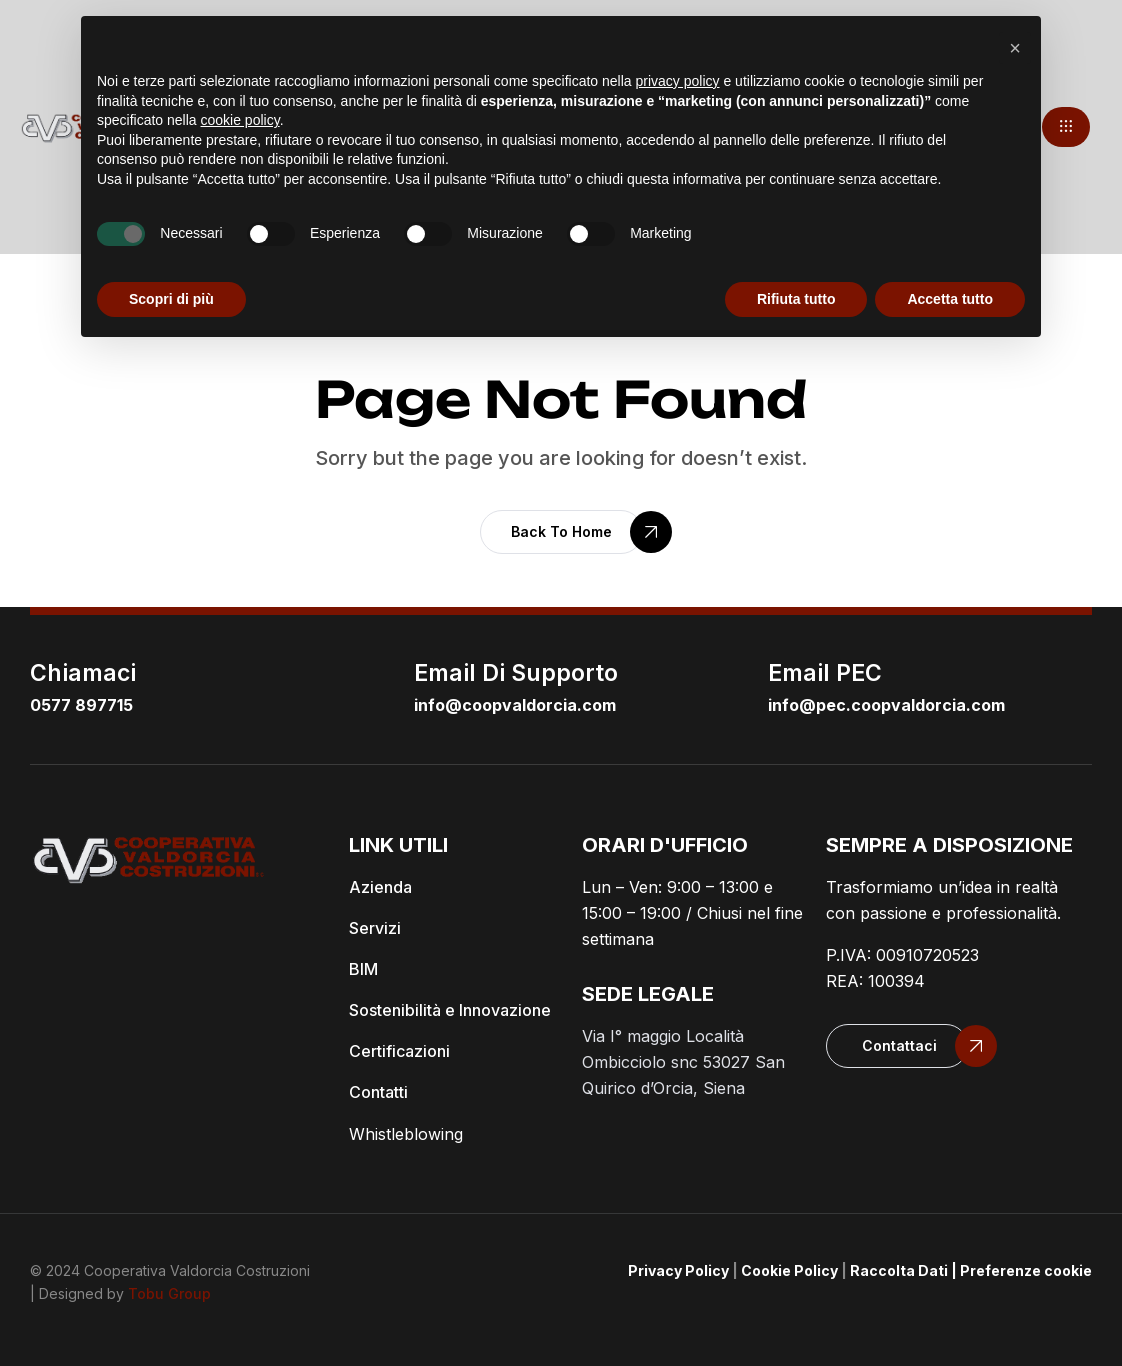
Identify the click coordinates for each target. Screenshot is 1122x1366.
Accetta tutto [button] (950, 299)
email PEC (825, 673)
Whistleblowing (406, 1134)
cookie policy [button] (240, 120)
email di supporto (516, 673)
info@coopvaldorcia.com (515, 705)
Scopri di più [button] (171, 299)
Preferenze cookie (1026, 1270)
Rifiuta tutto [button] (796, 299)
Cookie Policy (789, 1270)
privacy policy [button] (678, 81)
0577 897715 (81, 705)
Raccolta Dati (899, 1270)
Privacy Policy (678, 1270)
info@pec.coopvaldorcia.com (886, 705)
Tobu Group (169, 1293)
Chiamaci (83, 673)
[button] (1066, 127)
